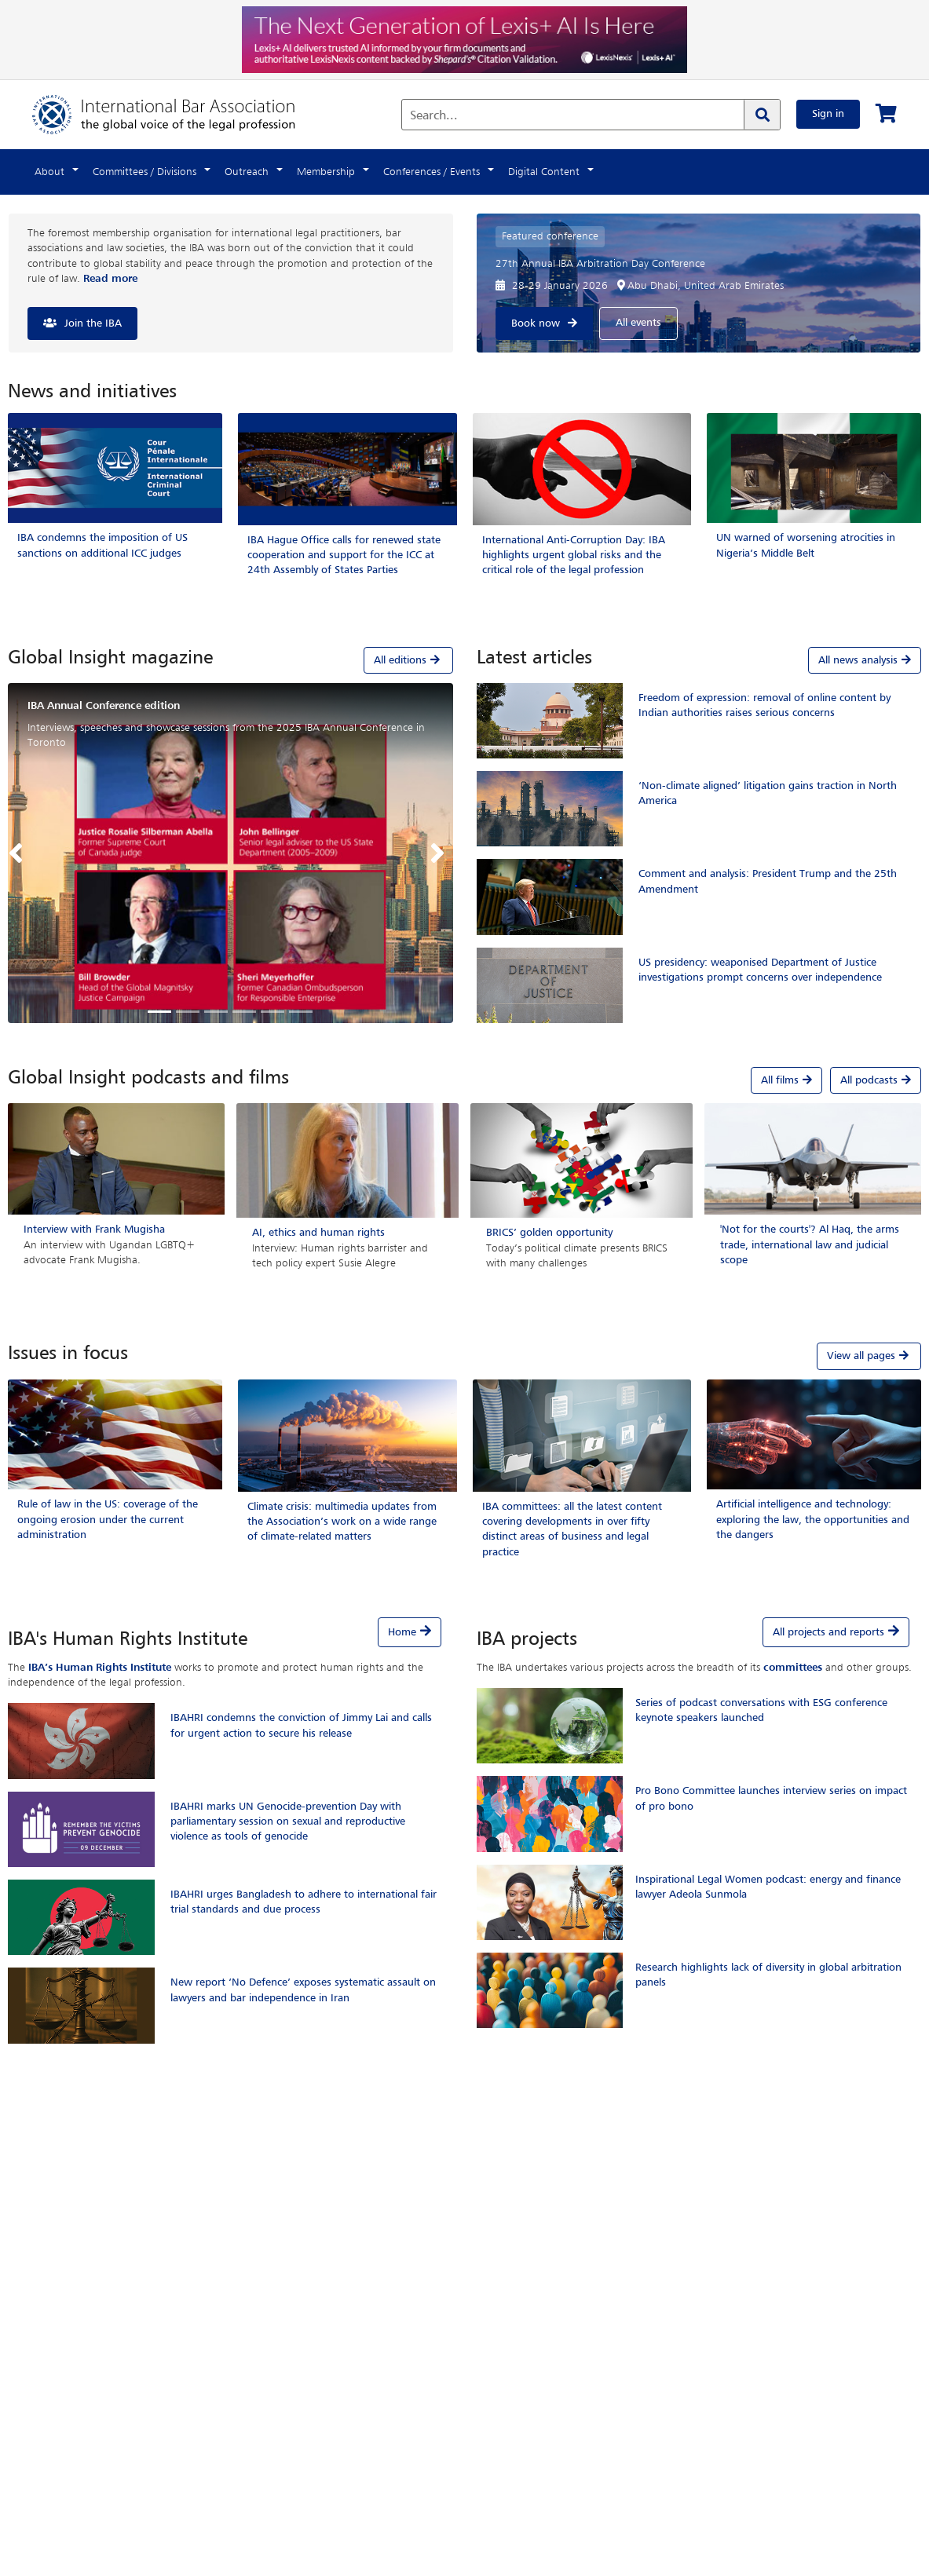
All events (638, 322)
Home (402, 1632)
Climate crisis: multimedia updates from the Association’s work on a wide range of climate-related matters (342, 1521)
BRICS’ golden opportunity (549, 1232)
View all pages (869, 1355)
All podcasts (875, 1080)
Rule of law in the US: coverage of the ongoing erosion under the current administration (107, 1519)
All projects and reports (828, 1632)
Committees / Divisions (144, 171)
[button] (19, 853)
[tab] (230, 660)
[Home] (179, 113)
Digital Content (544, 171)
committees (792, 1667)
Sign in (828, 113)
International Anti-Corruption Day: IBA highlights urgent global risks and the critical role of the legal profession (573, 555)
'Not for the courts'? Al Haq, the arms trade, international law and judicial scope (809, 1244)
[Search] (762, 115)
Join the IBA (93, 323)
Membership (326, 171)
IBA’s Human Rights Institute (99, 1667)
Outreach (247, 171)
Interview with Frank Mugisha (94, 1229)
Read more (110, 278)
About (49, 171)
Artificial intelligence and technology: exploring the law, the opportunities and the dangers (812, 1519)
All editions (408, 660)
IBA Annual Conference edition (103, 705)
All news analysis (864, 660)
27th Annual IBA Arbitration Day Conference (600, 263)
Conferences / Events (431, 171)
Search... (434, 116)
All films (786, 1080)
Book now (535, 323)
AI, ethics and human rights (318, 1232)
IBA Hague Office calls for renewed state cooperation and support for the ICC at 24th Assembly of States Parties (344, 555)
